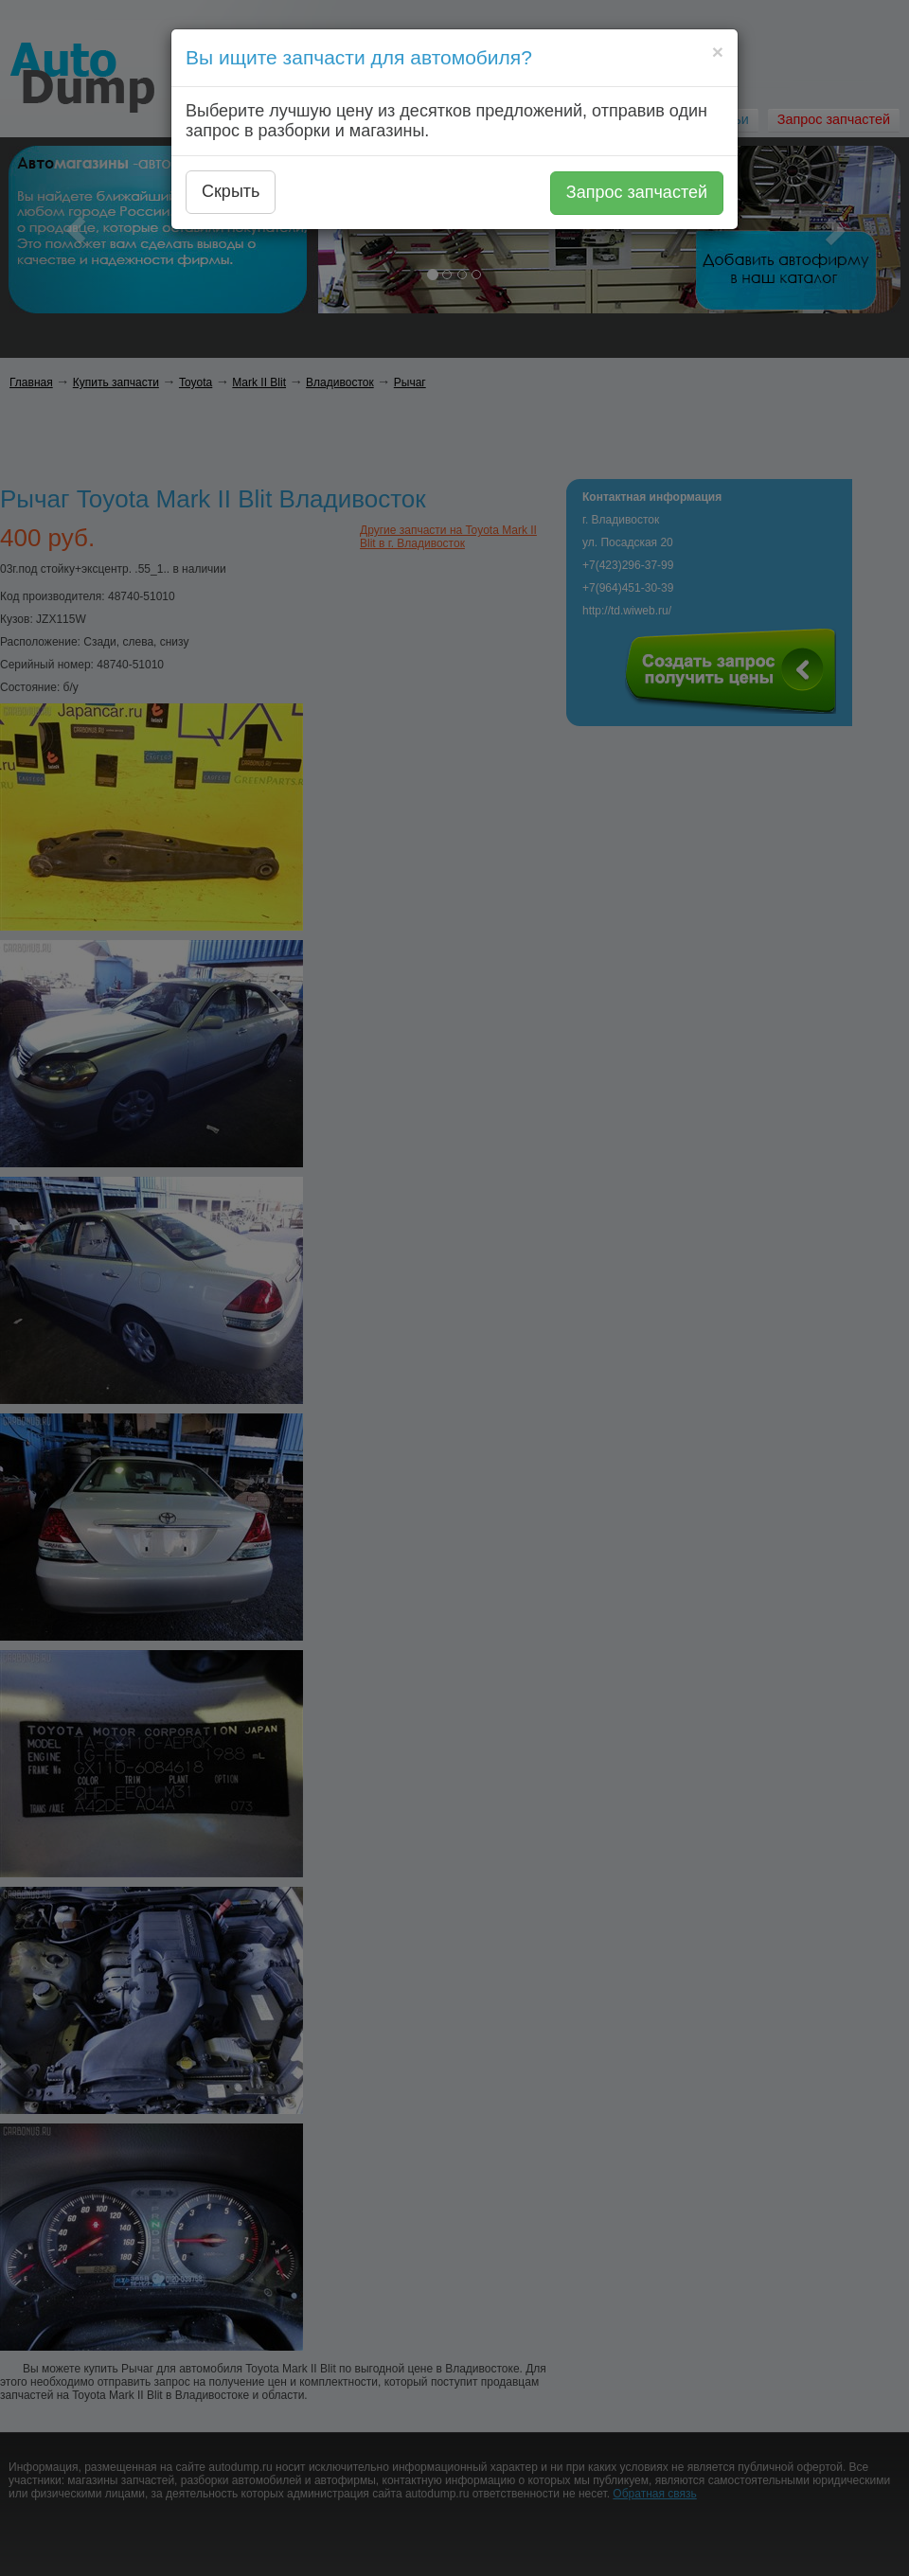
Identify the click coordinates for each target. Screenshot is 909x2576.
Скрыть (230, 191)
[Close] (717, 52)
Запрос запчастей (636, 192)
